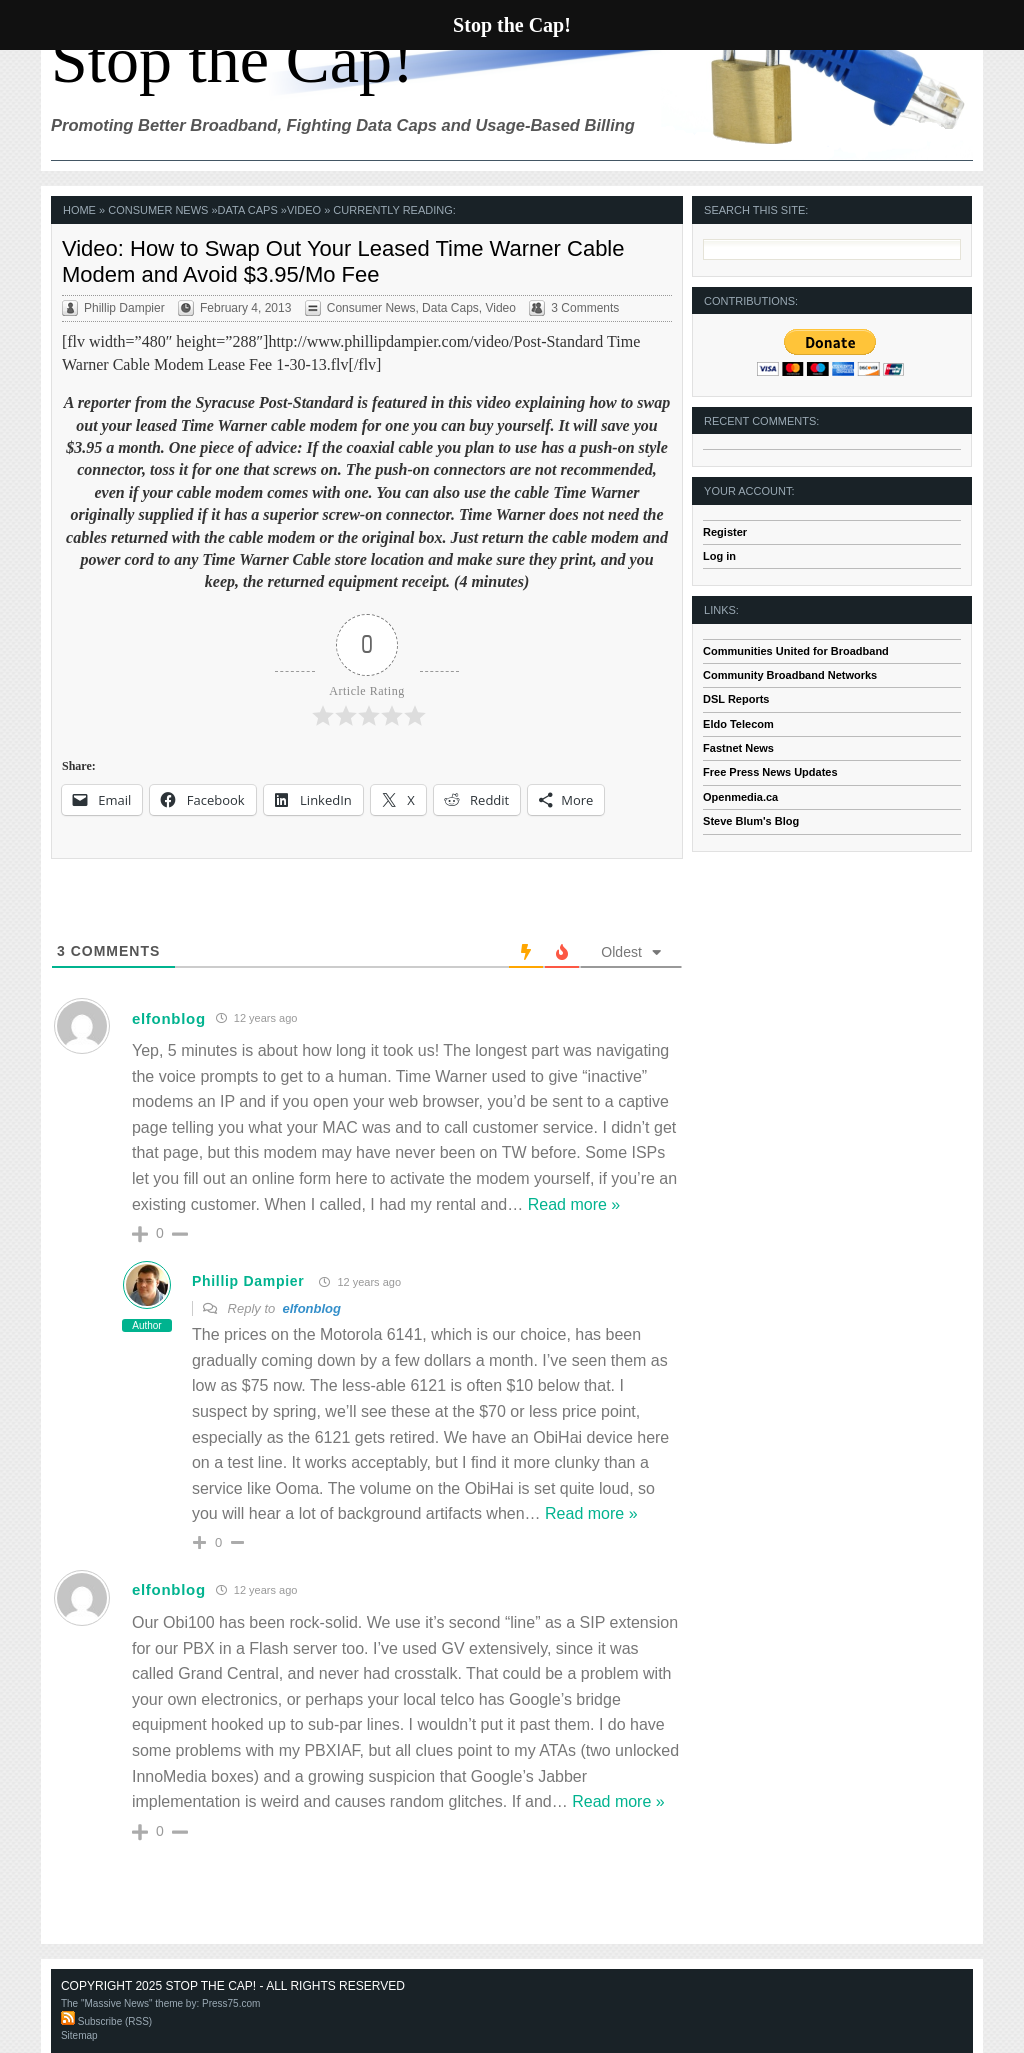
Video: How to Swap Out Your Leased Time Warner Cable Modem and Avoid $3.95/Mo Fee (343, 261)
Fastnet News (738, 748)
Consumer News (158, 210)
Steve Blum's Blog (751, 821)
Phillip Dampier (248, 1281)
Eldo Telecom (738, 724)
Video (304, 210)
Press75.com (231, 2003)
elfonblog (169, 1018)
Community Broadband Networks (790, 675)
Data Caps (248, 210)
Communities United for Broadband (796, 651)
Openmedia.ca (740, 797)
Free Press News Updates (770, 772)
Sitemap (79, 2035)
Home (79, 210)
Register (725, 532)
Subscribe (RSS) (106, 2021)
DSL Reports (736, 699)
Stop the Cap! (232, 59)
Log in (719, 556)
